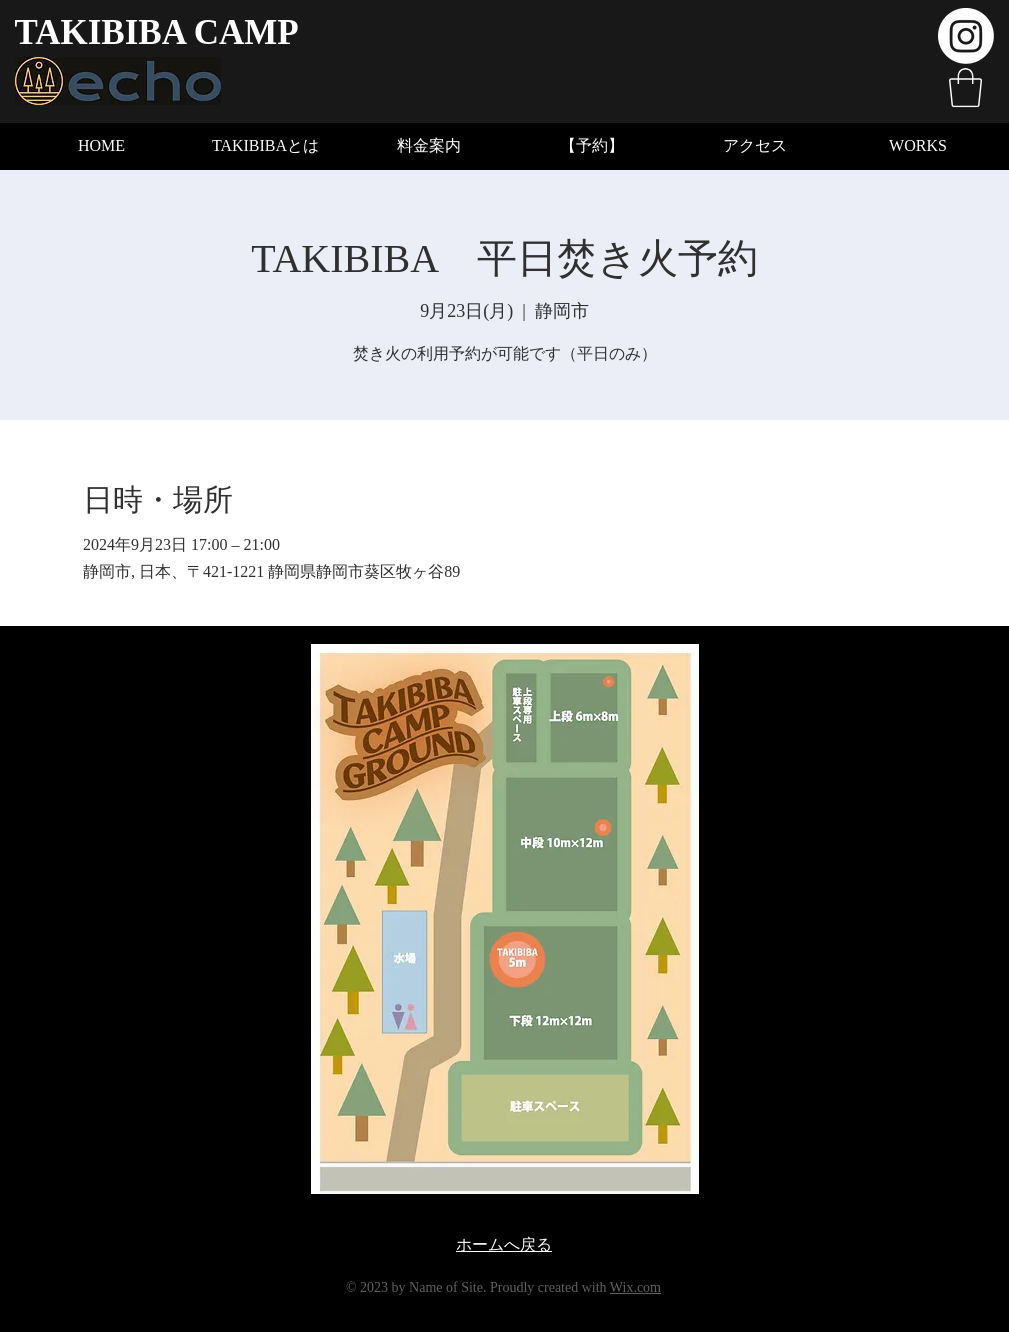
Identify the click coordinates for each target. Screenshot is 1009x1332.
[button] (965, 87)
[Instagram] (966, 36)
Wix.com (635, 1287)
